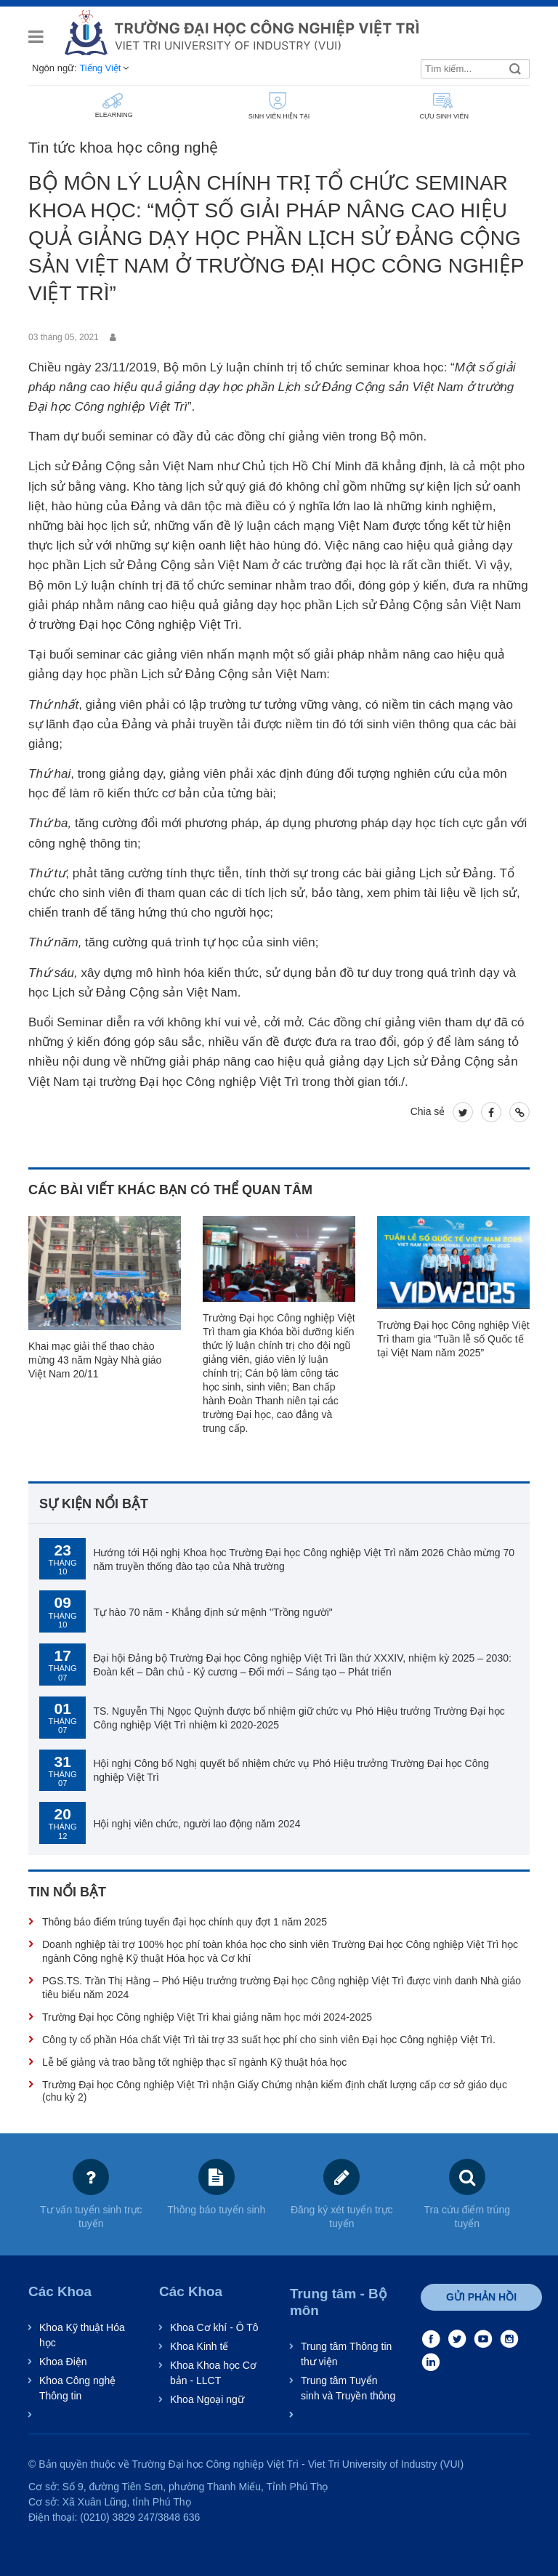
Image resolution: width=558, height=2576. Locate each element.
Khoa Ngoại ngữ (207, 2399)
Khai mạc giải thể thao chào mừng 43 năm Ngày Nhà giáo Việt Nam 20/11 (94, 1360)
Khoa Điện (63, 2361)
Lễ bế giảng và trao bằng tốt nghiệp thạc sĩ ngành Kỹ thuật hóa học (194, 2062)
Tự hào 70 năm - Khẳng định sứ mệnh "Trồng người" (212, 1612)
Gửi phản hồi (481, 2297)
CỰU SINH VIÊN (442, 105)
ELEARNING (113, 104)
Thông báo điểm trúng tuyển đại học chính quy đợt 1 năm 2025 (184, 1922)
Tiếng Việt (100, 68)
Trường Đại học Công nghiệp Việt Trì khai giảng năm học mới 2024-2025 (207, 2017)
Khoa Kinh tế (199, 2346)
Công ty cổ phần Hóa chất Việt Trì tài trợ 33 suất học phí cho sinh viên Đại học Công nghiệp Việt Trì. (269, 2039)
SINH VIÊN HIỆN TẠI (278, 105)
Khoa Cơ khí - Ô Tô (214, 2327)
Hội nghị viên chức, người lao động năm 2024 (196, 1824)
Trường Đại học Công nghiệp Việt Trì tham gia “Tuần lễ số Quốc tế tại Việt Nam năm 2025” (453, 1339)
